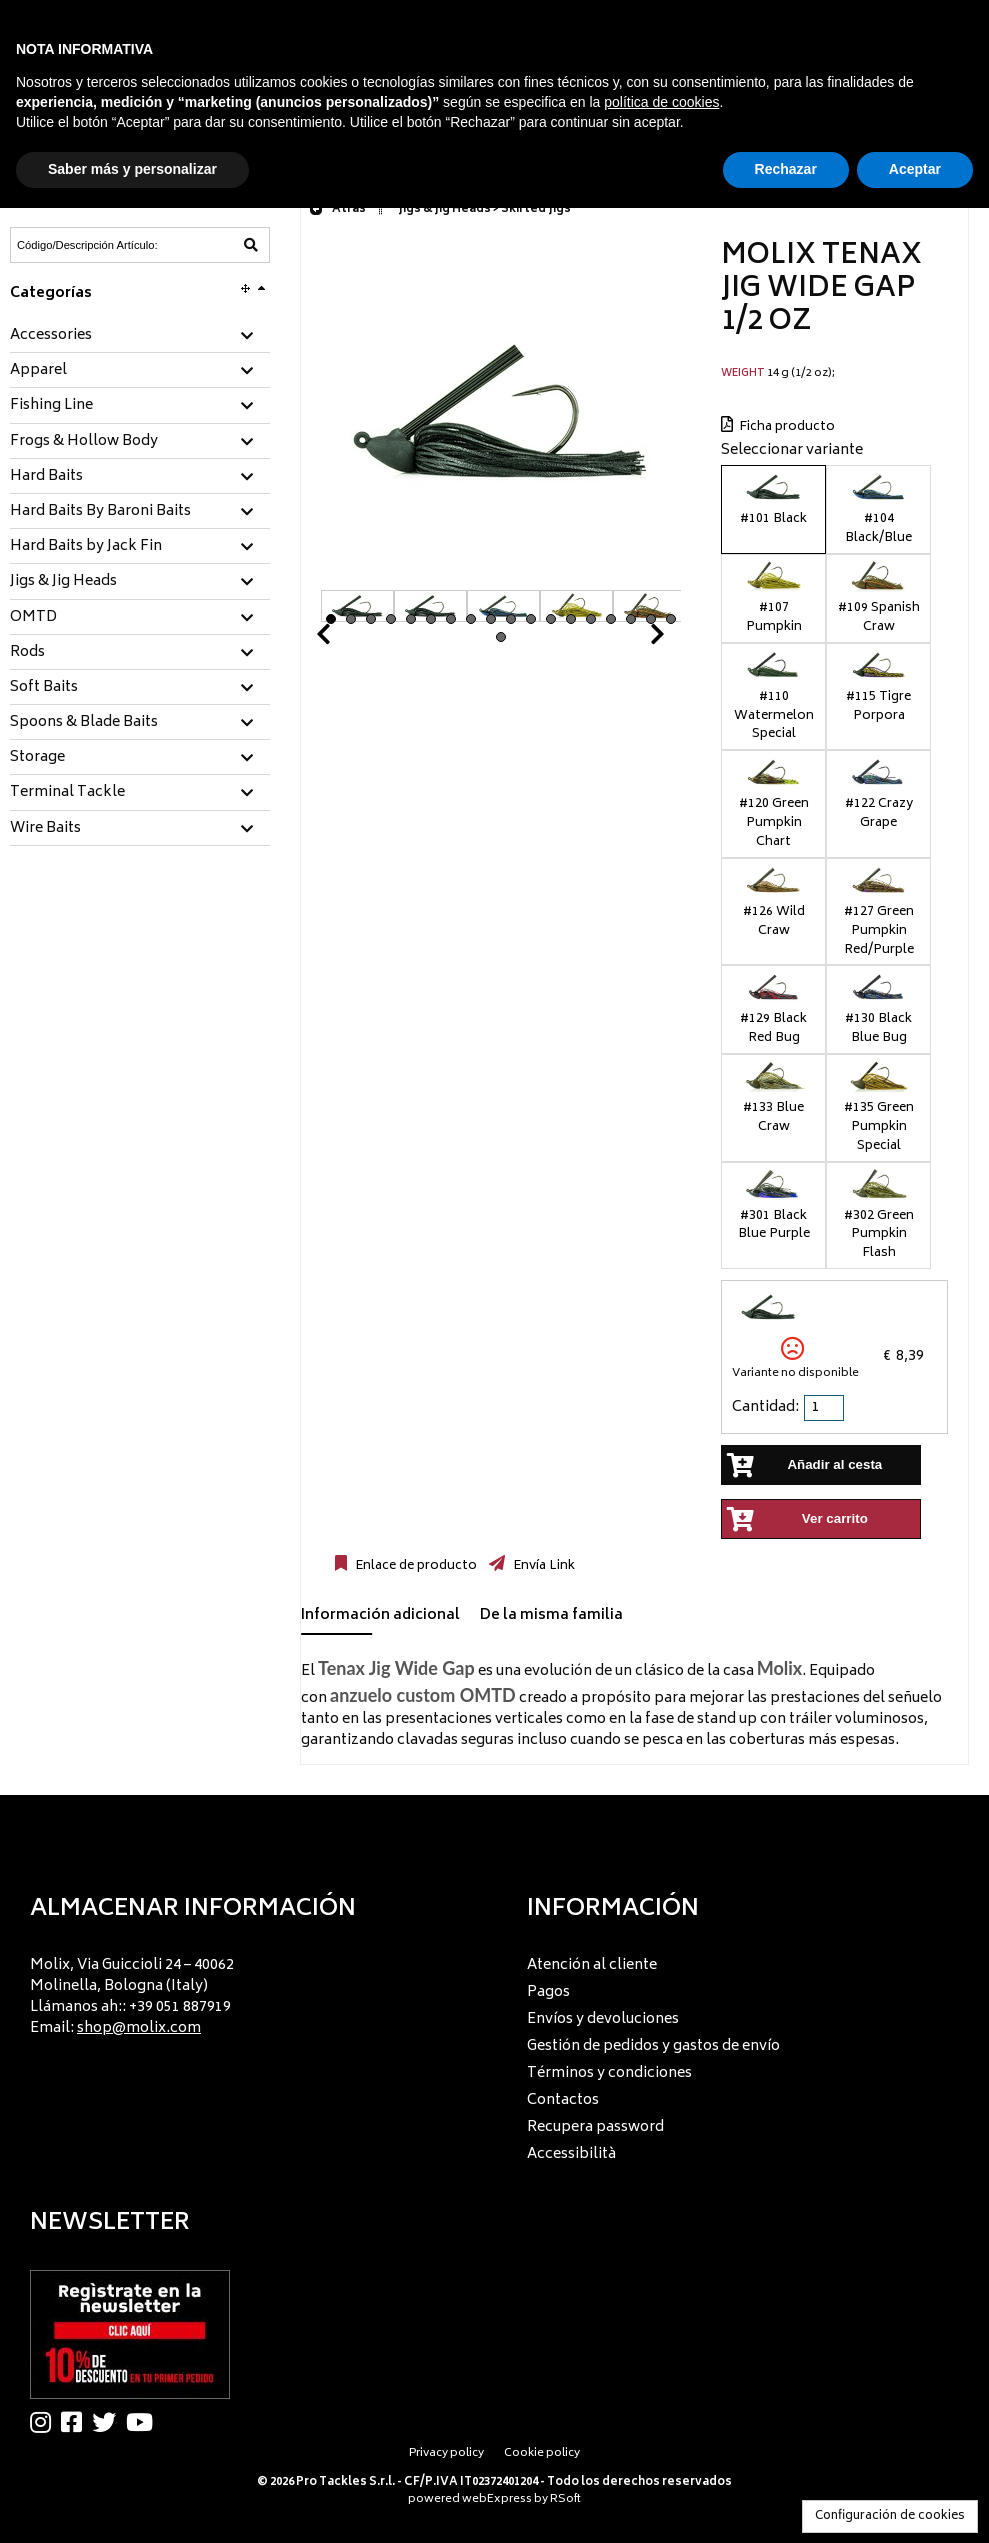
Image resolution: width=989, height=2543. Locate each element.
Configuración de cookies (890, 2516)
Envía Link (542, 1566)
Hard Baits (46, 477)
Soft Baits (44, 688)
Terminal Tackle (67, 793)
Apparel (38, 371)
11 (531, 619)
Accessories (51, 336)
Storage (37, 758)
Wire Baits (45, 829)
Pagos (548, 1992)
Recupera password (595, 2127)
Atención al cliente (592, 1965)
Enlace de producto (414, 1566)
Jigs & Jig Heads (63, 582)
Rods (27, 653)
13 (571, 619)
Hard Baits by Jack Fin (86, 547)
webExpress (497, 2499)
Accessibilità (571, 2154)
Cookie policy (542, 2453)
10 (511, 619)
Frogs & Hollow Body (84, 442)
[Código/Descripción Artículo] (91, 245)
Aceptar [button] (915, 169)
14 (591, 619)
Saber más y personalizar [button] (132, 169)
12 (551, 619)
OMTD (33, 618)
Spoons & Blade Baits (84, 723)
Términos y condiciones (609, 2073)
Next (633, 639)
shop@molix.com (139, 2028)
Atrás (337, 209)
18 (671, 619)
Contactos (563, 2100)
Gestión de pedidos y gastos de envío (653, 2046)
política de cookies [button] (661, 102)
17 (651, 619)
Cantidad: (765, 1407)
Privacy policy (446, 2453)
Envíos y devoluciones (603, 2019)
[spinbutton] (826, 1408)
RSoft (565, 2499)
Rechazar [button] (786, 169)
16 (631, 619)
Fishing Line (51, 406)
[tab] (140, 336)
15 (611, 619)
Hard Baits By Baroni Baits (100, 512)
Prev (347, 639)
